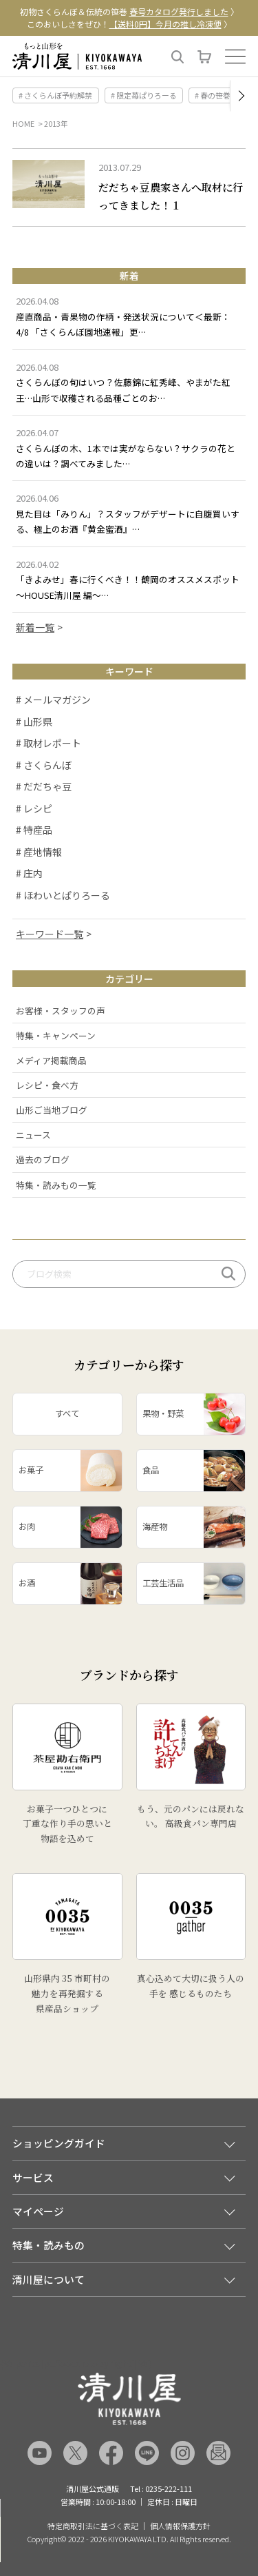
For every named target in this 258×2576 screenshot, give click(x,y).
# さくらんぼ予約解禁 (55, 95)
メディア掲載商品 (51, 1060)
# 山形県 (34, 721)
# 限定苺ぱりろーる (144, 95)
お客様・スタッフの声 (60, 1010)
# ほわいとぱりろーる (63, 895)
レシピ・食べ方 (47, 1085)
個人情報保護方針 (180, 2526)
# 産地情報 (39, 852)
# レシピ (34, 808)
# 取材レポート (48, 743)
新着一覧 (35, 627)
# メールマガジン (53, 699)
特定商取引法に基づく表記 (92, 2526)
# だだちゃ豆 (44, 786)
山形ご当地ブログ (51, 1109)
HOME (23, 123)
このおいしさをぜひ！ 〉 (129, 24)
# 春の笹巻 (212, 95)
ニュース (33, 1134)
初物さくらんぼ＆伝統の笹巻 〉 (129, 11)
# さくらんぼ (44, 765)
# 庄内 (29, 873)
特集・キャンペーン (56, 1035)
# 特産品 (34, 830)
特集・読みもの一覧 (56, 1185)
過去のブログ (42, 1159)
